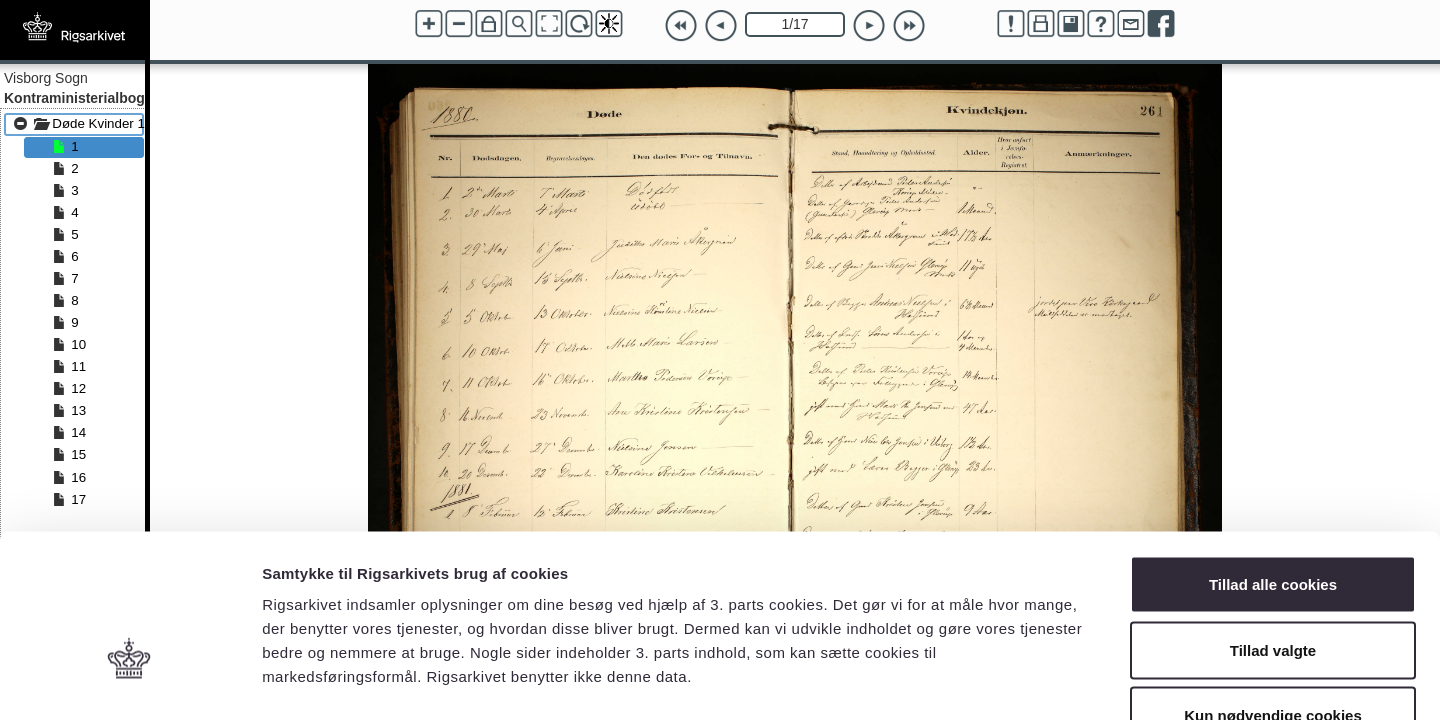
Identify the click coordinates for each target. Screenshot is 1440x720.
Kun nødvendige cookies (1273, 588)
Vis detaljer (1039, 680)
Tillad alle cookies (1273, 457)
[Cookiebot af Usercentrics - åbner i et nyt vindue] (129, 681)
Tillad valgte (1273, 523)
